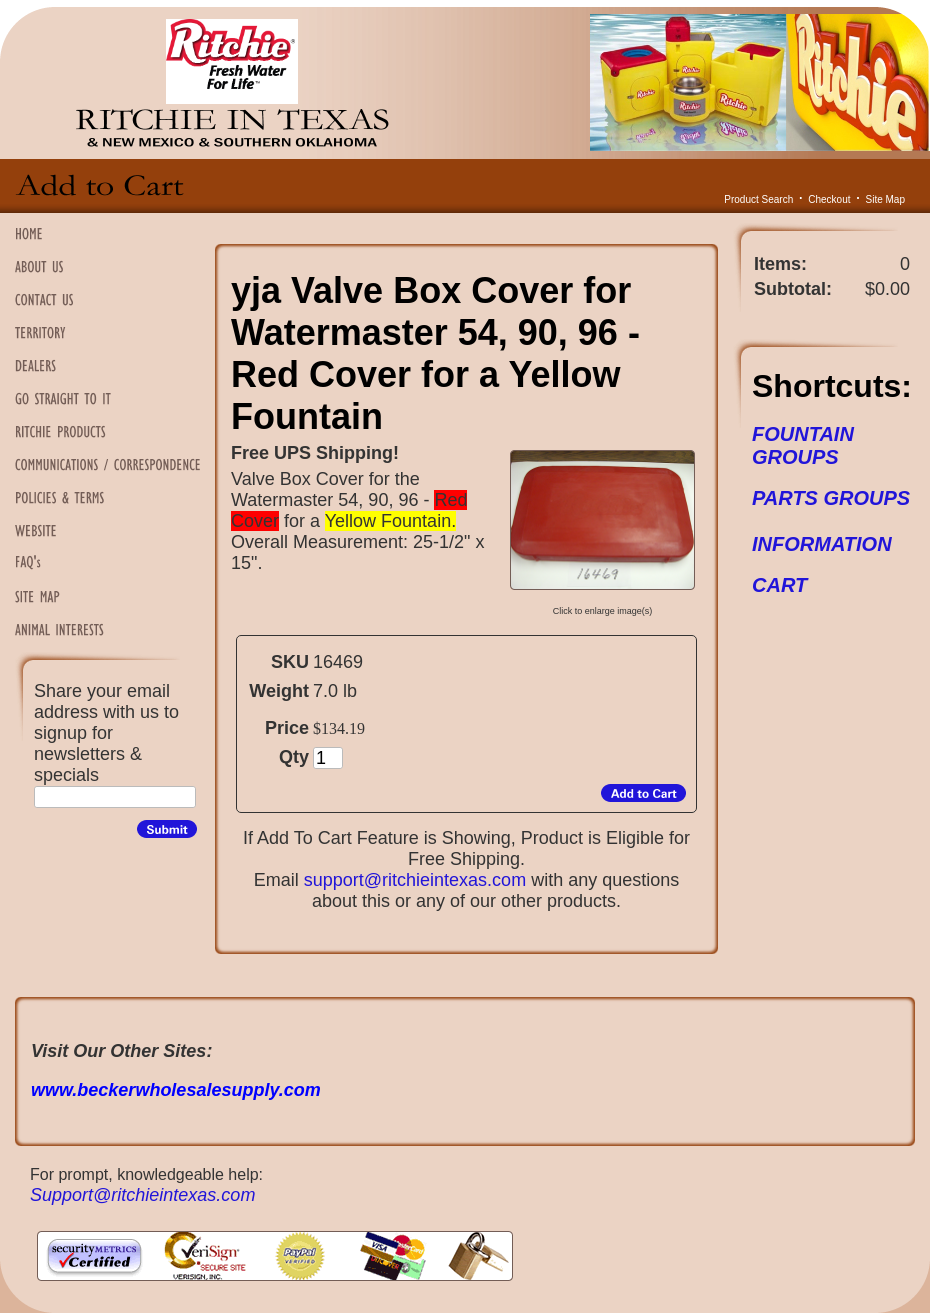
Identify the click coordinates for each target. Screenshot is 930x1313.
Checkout (829, 199)
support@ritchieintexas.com (415, 880)
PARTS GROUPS (831, 498)
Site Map (885, 199)
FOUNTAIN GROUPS (803, 445)
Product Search (758, 199)
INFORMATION (822, 544)
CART (779, 585)
